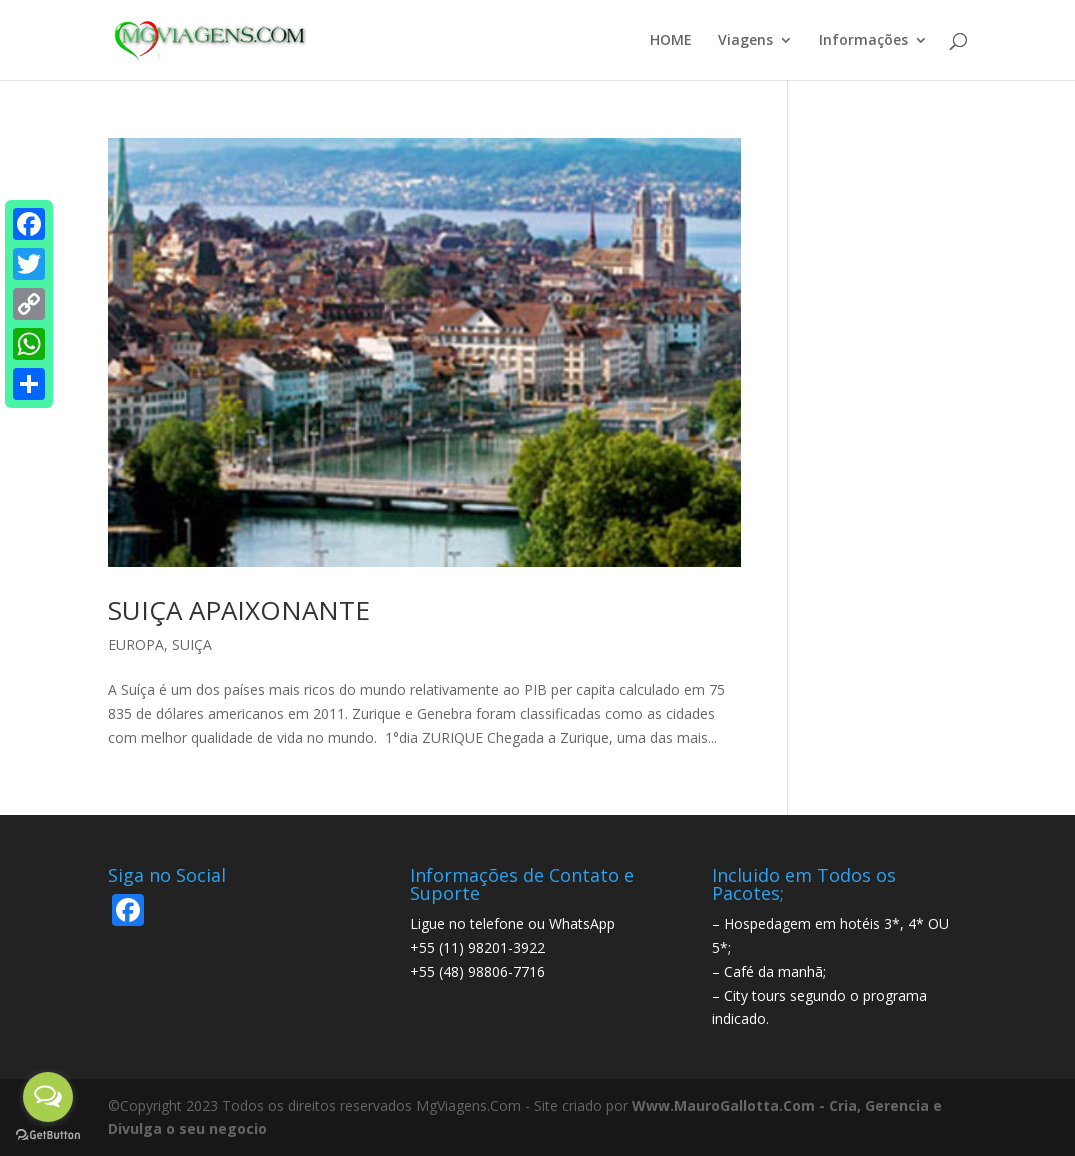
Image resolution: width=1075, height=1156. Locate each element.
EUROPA (136, 644)
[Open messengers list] (48, 1097)
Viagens (745, 41)
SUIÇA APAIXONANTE (239, 610)
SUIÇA (192, 644)
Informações (863, 41)
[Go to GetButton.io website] (48, 1135)
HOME (671, 41)
